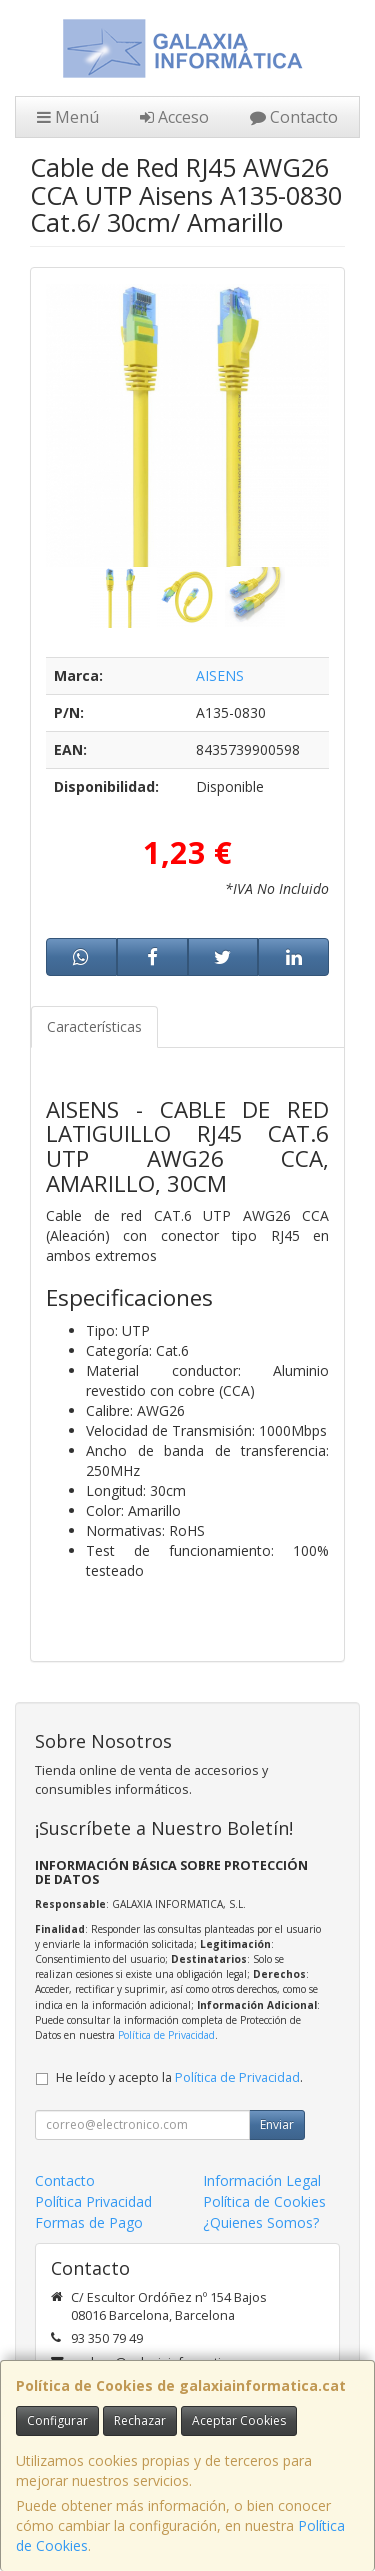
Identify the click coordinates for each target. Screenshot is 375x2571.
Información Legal (262, 2180)
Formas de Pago (89, 2222)
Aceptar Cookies (239, 2420)
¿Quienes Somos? (261, 2222)
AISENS (220, 675)
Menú (68, 117)
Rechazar (140, 2420)
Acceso (174, 117)
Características (94, 1026)
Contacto (294, 117)
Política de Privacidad (166, 2035)
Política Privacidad (93, 2201)
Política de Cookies (264, 2201)
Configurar (57, 2420)
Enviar (277, 2124)
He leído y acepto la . (179, 2077)
